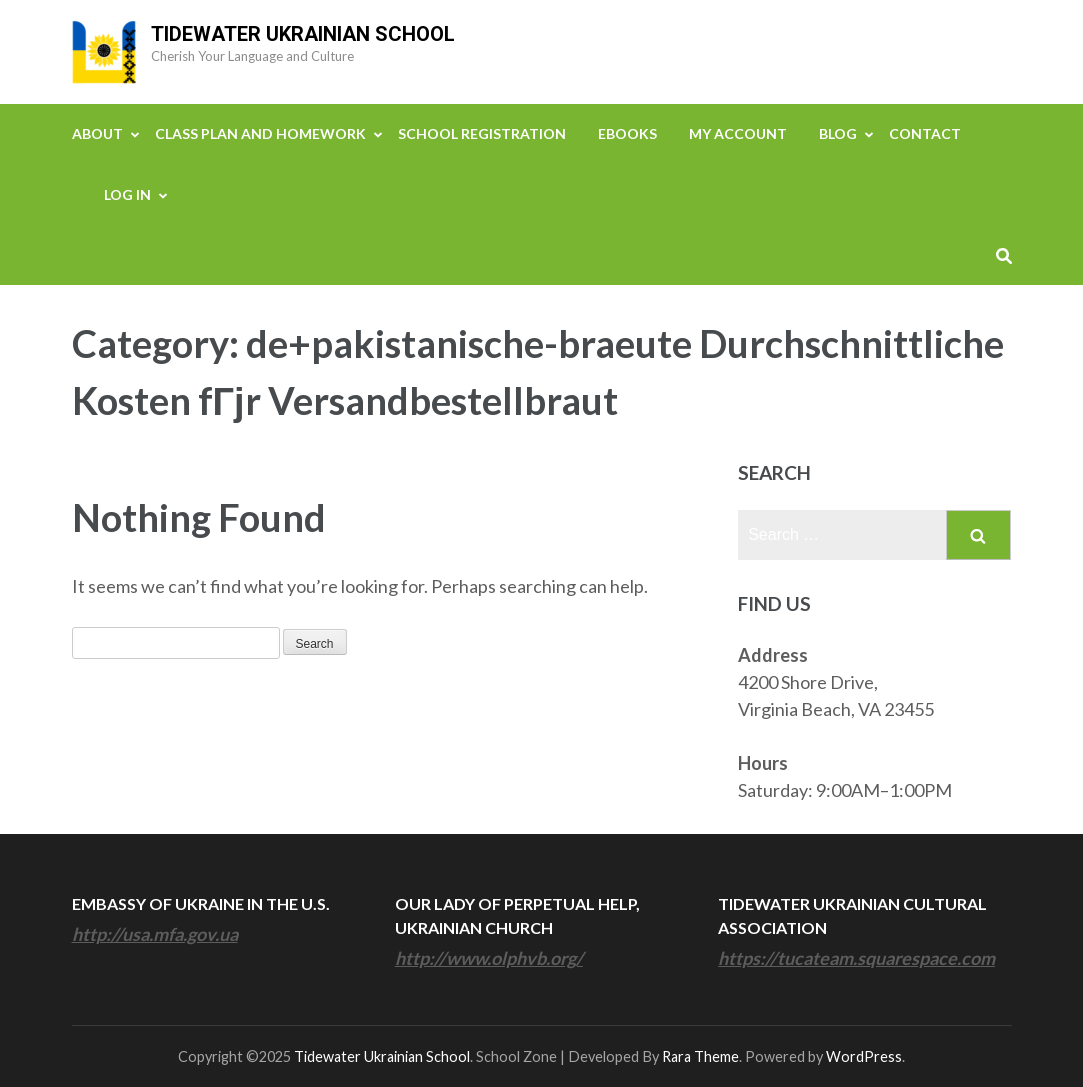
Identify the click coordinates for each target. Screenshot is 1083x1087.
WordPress (864, 1056)
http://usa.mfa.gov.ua (155, 934)
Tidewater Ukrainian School (303, 34)
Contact (925, 133)
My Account (738, 133)
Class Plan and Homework (260, 133)
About (97, 133)
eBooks (627, 133)
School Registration (482, 133)
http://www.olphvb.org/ (489, 958)
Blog (838, 133)
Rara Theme (700, 1056)
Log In (127, 194)
